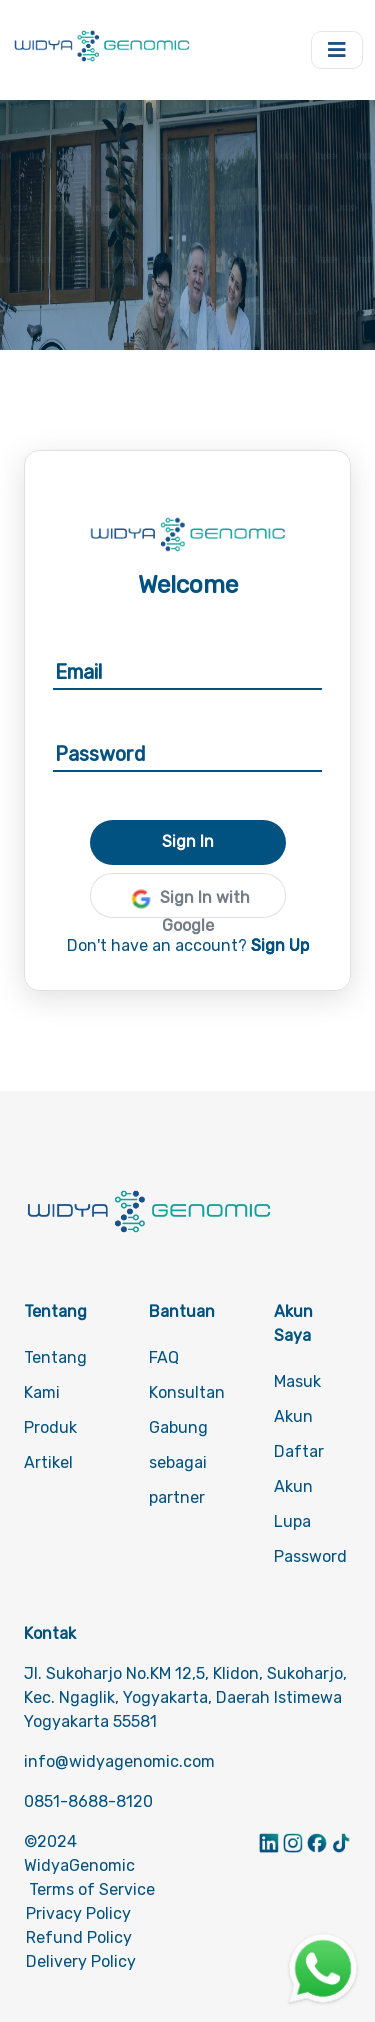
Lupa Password (310, 1539)
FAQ (164, 1357)
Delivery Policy (81, 1961)
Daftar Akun (299, 1469)
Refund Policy (79, 1937)
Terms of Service (92, 1889)
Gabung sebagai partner (178, 1462)
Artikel (48, 1462)
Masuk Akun (297, 1399)
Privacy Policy (78, 1913)
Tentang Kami (55, 1375)
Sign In (188, 841)
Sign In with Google (188, 901)
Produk (50, 1427)
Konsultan (187, 1392)
